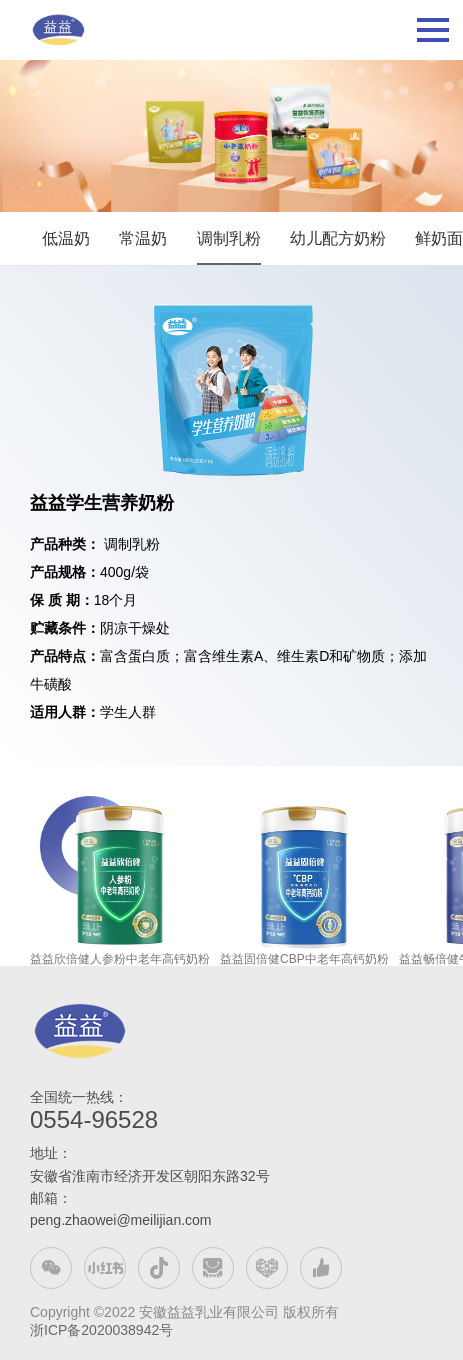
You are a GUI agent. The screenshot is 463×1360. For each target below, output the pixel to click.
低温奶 (66, 238)
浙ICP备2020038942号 (101, 1330)
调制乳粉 (229, 238)
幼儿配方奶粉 (338, 238)
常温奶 (143, 238)
